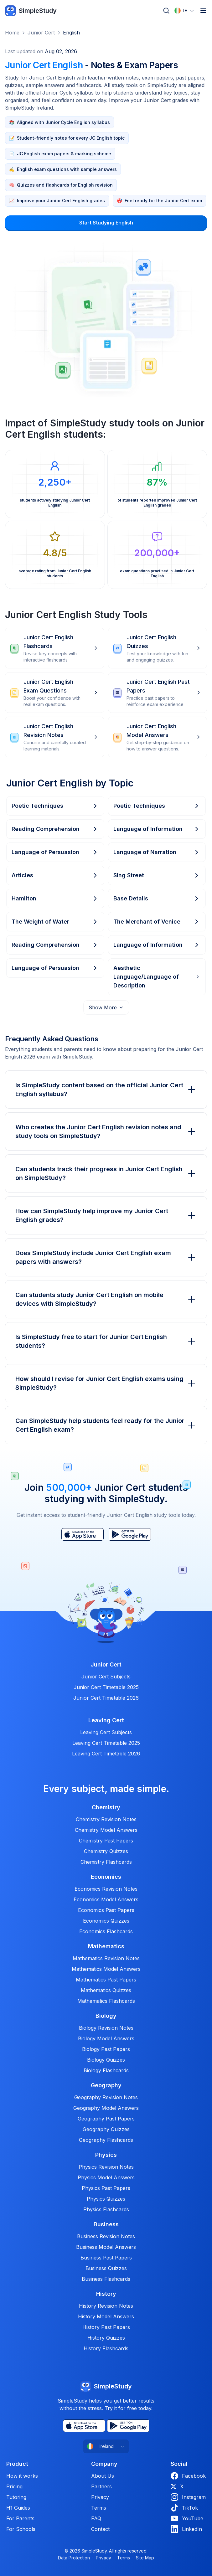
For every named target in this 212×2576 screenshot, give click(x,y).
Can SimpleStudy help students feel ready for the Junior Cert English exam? (106, 1425)
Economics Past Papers (106, 1910)
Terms (98, 2508)
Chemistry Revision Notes (106, 1819)
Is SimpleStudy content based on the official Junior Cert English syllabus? (106, 1089)
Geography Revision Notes (106, 2097)
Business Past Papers (106, 2257)
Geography (106, 2085)
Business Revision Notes (106, 2236)
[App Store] (82, 1534)
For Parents (20, 2518)
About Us (102, 2476)
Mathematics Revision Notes (106, 1958)
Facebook (188, 2476)
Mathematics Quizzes (106, 1990)
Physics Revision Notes (106, 2167)
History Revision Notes (106, 2306)
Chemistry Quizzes (106, 1851)
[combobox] (184, 11)
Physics (106, 2155)
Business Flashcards (106, 2279)
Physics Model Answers (106, 2177)
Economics (106, 1877)
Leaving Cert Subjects (106, 1732)
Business (106, 2224)
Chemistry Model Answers (106, 1830)
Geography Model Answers (106, 2108)
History (106, 2294)
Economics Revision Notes (106, 1889)
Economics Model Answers (106, 1899)
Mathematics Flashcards (106, 2001)
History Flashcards (106, 2348)
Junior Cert (41, 32)
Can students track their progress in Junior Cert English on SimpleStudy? (106, 1173)
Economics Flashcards (106, 1931)
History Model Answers (106, 2316)
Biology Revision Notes (106, 2028)
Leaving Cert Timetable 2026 (106, 1753)
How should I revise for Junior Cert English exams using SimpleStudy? (106, 1383)
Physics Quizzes (106, 2199)
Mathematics (106, 1946)
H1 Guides (18, 2508)
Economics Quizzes (106, 1921)
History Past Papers (106, 2327)
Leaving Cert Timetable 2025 (106, 1743)
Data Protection (74, 2557)
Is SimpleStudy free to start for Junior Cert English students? (106, 1341)
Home (12, 32)
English (71, 32)
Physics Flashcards (106, 2209)
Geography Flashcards (106, 2140)
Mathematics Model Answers (106, 1969)
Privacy (100, 2497)
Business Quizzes (106, 2268)
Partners (101, 2486)
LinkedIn (186, 2529)
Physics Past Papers (106, 2188)
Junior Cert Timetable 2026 (106, 1698)
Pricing (14, 2486)
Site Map (145, 2557)
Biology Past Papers (106, 2049)
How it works (22, 2476)
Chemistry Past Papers (106, 1840)
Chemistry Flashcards (106, 1862)
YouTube (187, 2518)
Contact (100, 2529)
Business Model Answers (106, 2247)
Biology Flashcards (106, 2070)
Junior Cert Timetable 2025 (106, 1687)
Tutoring (16, 2497)
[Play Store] (130, 1534)
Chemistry (106, 1807)
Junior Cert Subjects (106, 1676)
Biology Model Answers (106, 2038)
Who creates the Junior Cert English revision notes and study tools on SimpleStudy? (106, 1131)
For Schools (20, 2529)
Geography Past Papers (106, 2118)
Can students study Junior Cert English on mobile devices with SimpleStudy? (106, 1299)
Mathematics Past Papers (106, 1979)
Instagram (188, 2497)
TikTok (184, 2508)
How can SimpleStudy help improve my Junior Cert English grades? (106, 1215)
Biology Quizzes (106, 2060)
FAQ (96, 2518)
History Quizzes (106, 2338)
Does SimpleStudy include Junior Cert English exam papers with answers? (106, 1257)
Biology (106, 2016)
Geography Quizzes (106, 2129)
